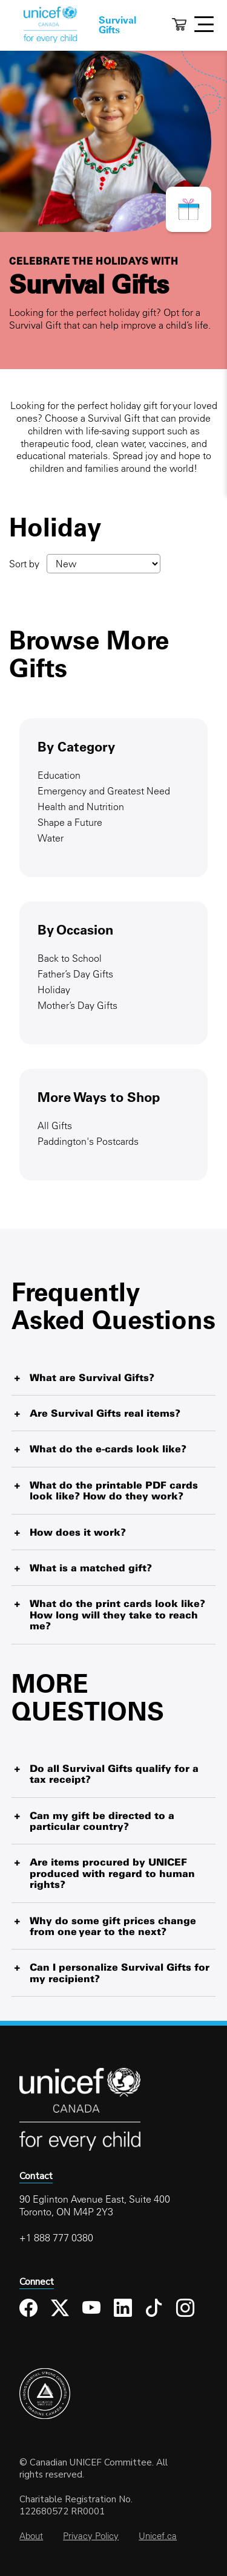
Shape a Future (70, 822)
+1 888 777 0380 (56, 2238)
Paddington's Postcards (88, 1141)
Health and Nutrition (81, 806)
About (31, 2536)
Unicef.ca (158, 2536)
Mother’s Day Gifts (77, 1005)
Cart (179, 24)
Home (50, 25)
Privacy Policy (91, 2536)
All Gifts (55, 1125)
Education (59, 775)
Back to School (70, 958)
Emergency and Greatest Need (104, 791)
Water (51, 838)
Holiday (54, 990)
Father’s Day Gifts (75, 974)
